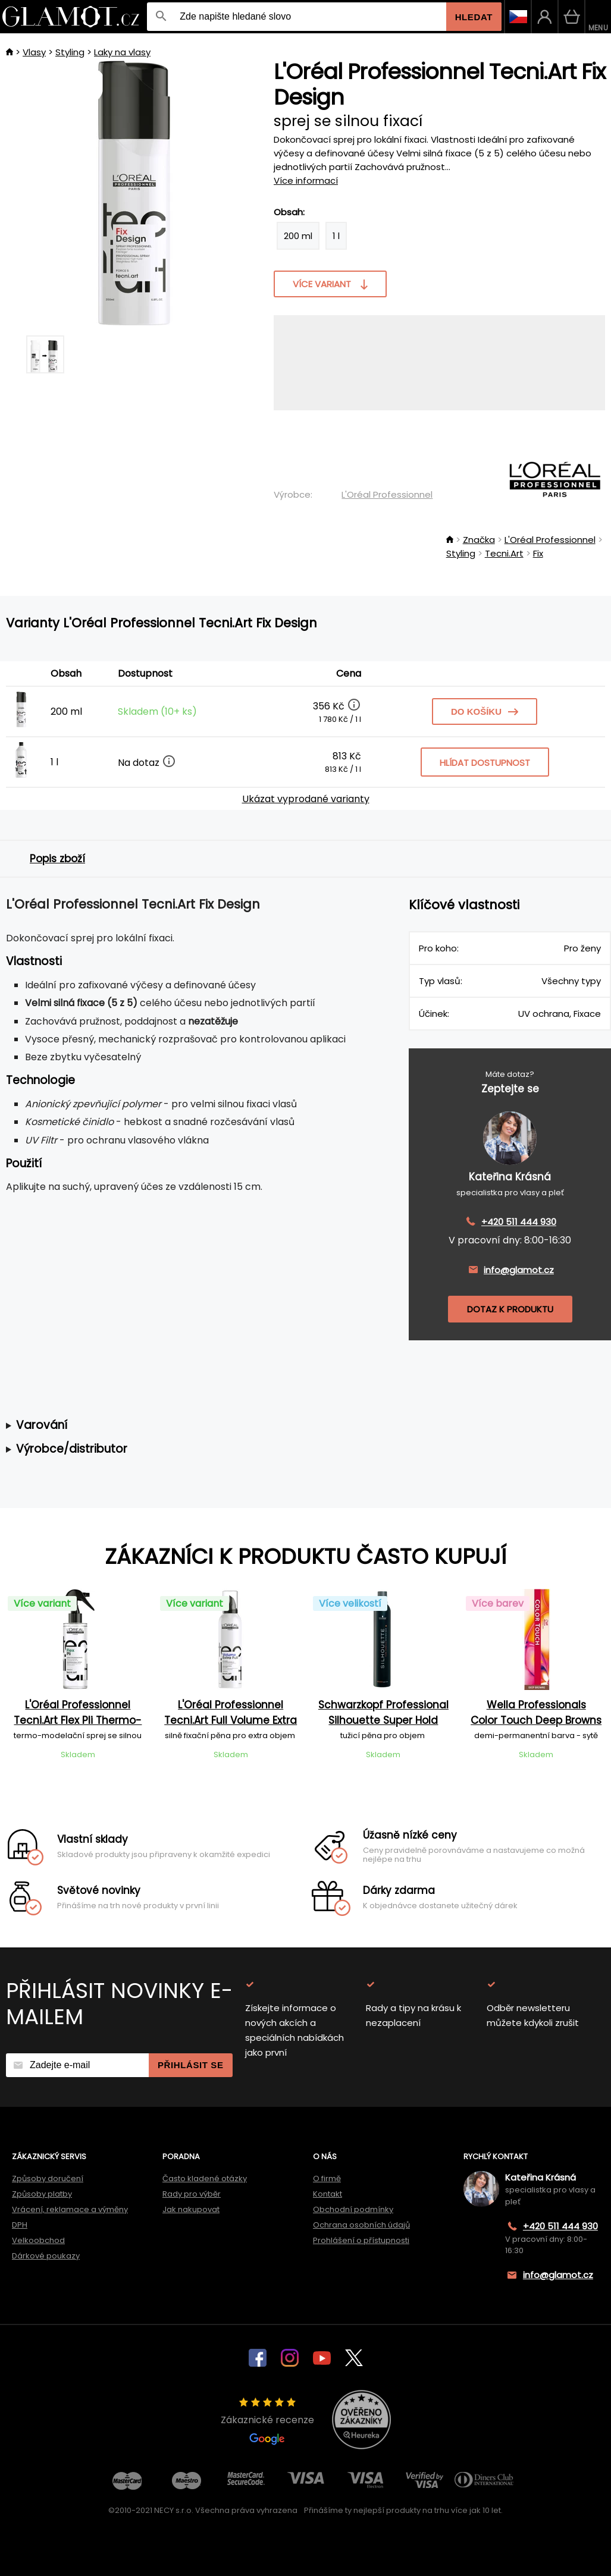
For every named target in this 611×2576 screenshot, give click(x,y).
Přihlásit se (191, 2065)
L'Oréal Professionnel (387, 494)
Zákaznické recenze (267, 2421)
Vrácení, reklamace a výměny (70, 2209)
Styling (69, 52)
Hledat (474, 17)
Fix (538, 553)
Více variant (330, 284)
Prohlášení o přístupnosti (361, 2240)
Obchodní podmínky (353, 2209)
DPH (19, 2225)
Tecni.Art (504, 553)
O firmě (327, 2178)
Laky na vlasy (122, 52)
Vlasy (34, 52)
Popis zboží (57, 859)
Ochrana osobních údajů (361, 2225)
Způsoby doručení (47, 2178)
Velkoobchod (38, 2240)
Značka (479, 539)
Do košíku (484, 711)
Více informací (306, 180)
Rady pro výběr (191, 2194)
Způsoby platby (42, 2194)
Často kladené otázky (204, 2178)
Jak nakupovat (191, 2209)
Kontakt (327, 2194)
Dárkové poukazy (46, 2255)
